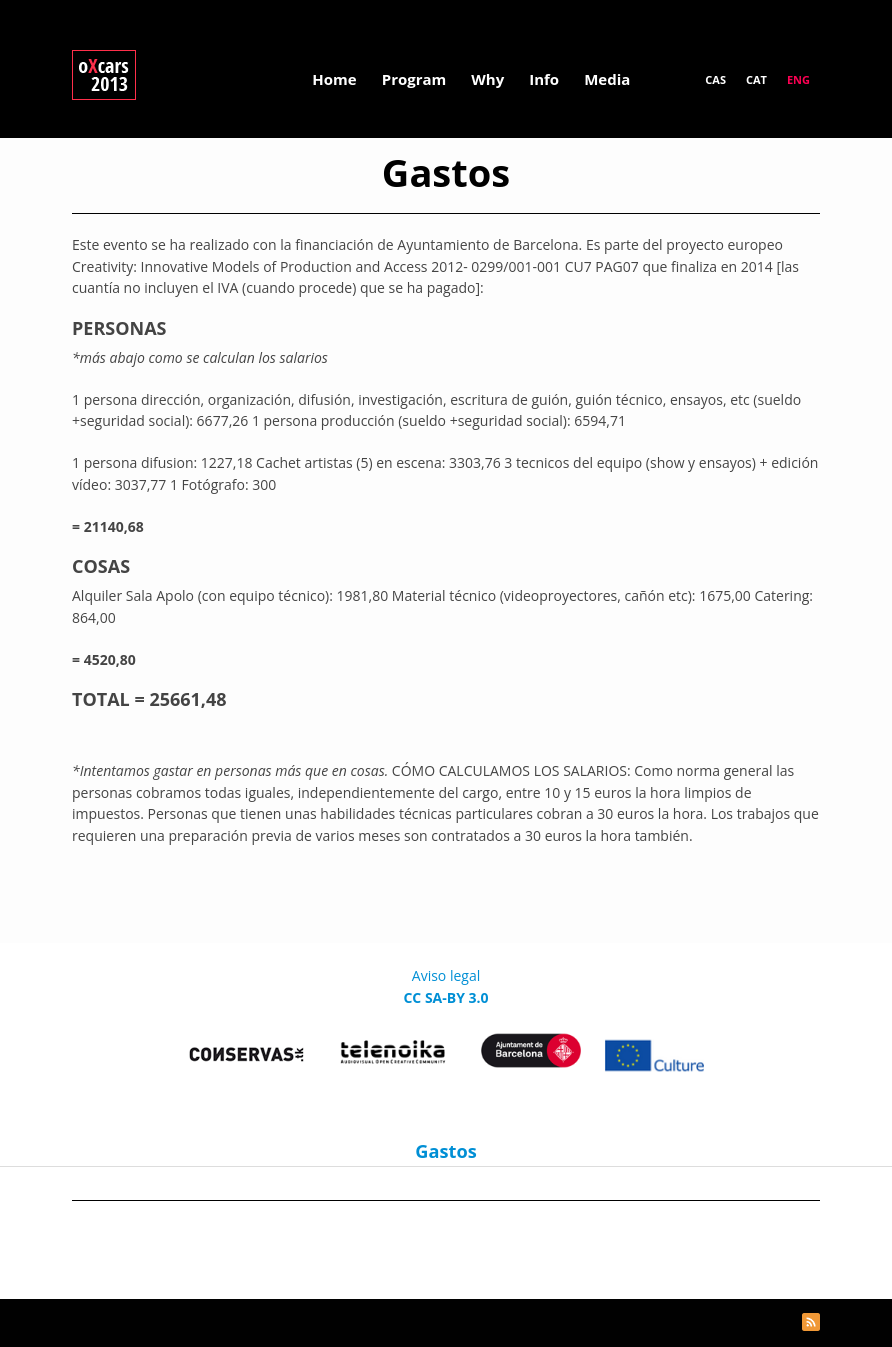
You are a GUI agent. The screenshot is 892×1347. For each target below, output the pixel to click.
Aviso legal (446, 975)
